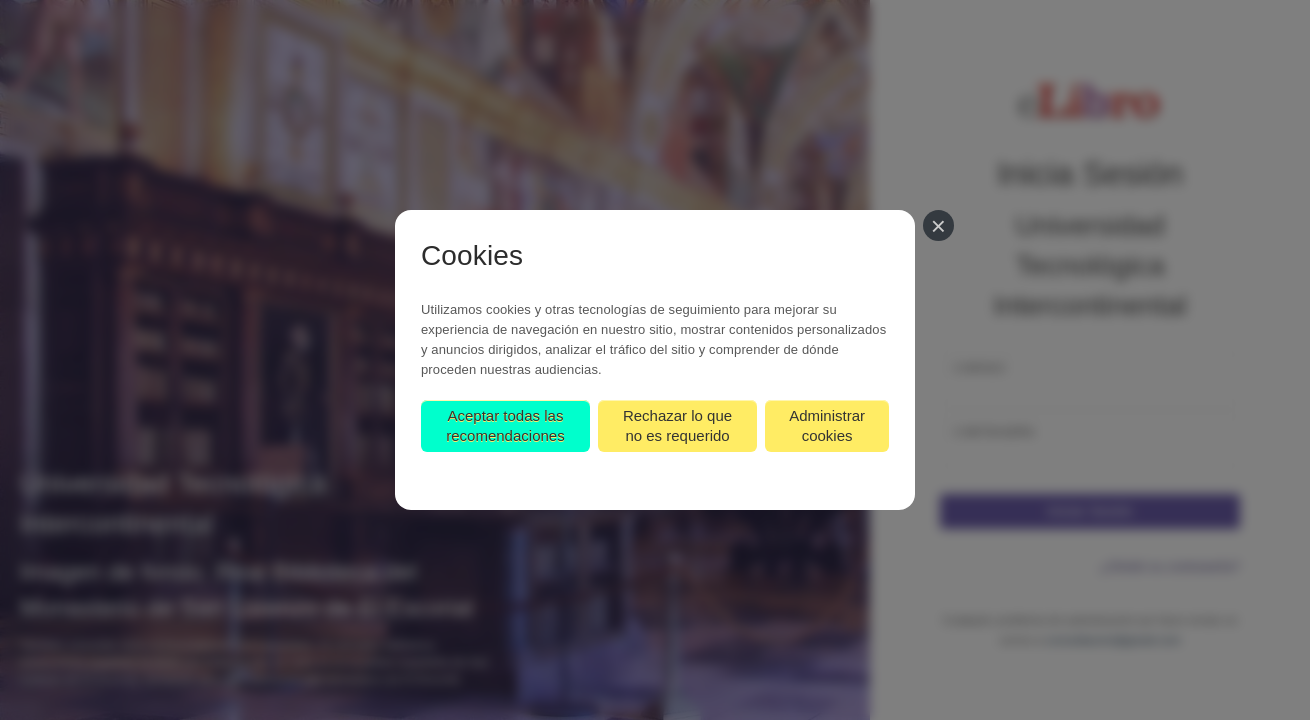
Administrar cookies (827, 425)
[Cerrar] (938, 225)
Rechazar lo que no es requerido (677, 425)
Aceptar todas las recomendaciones (505, 425)
